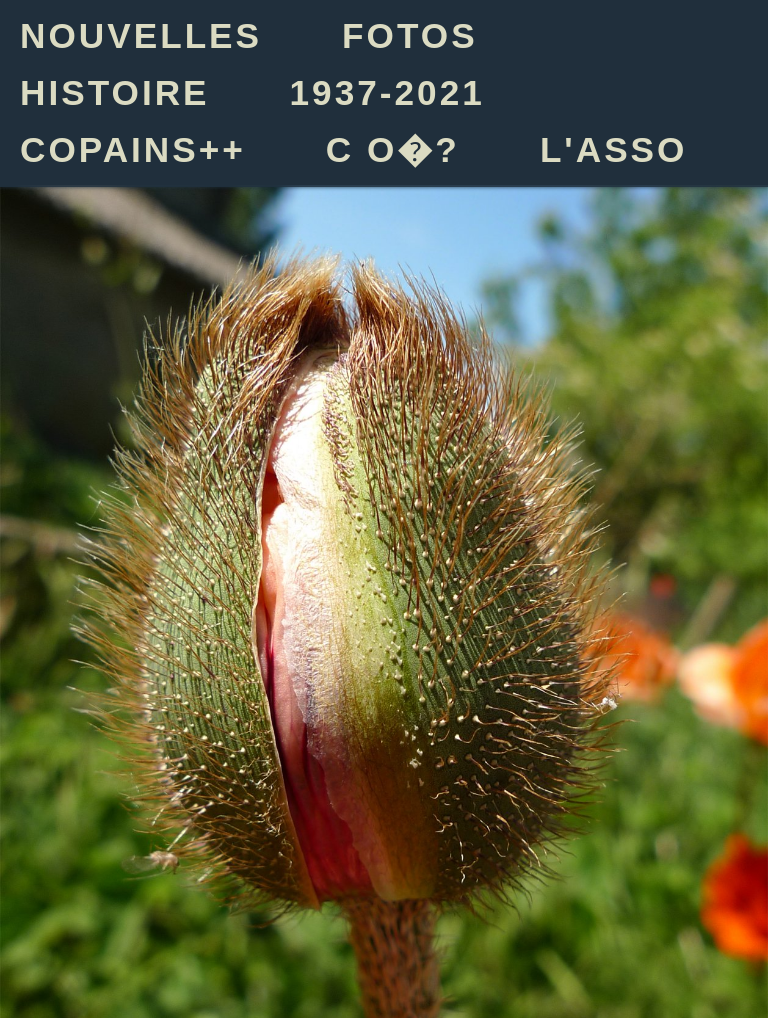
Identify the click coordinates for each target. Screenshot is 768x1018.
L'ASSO (614, 149)
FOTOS (410, 35)
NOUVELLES (141, 35)
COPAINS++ (133, 149)
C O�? (393, 149)
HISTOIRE (115, 92)
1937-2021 (387, 92)
